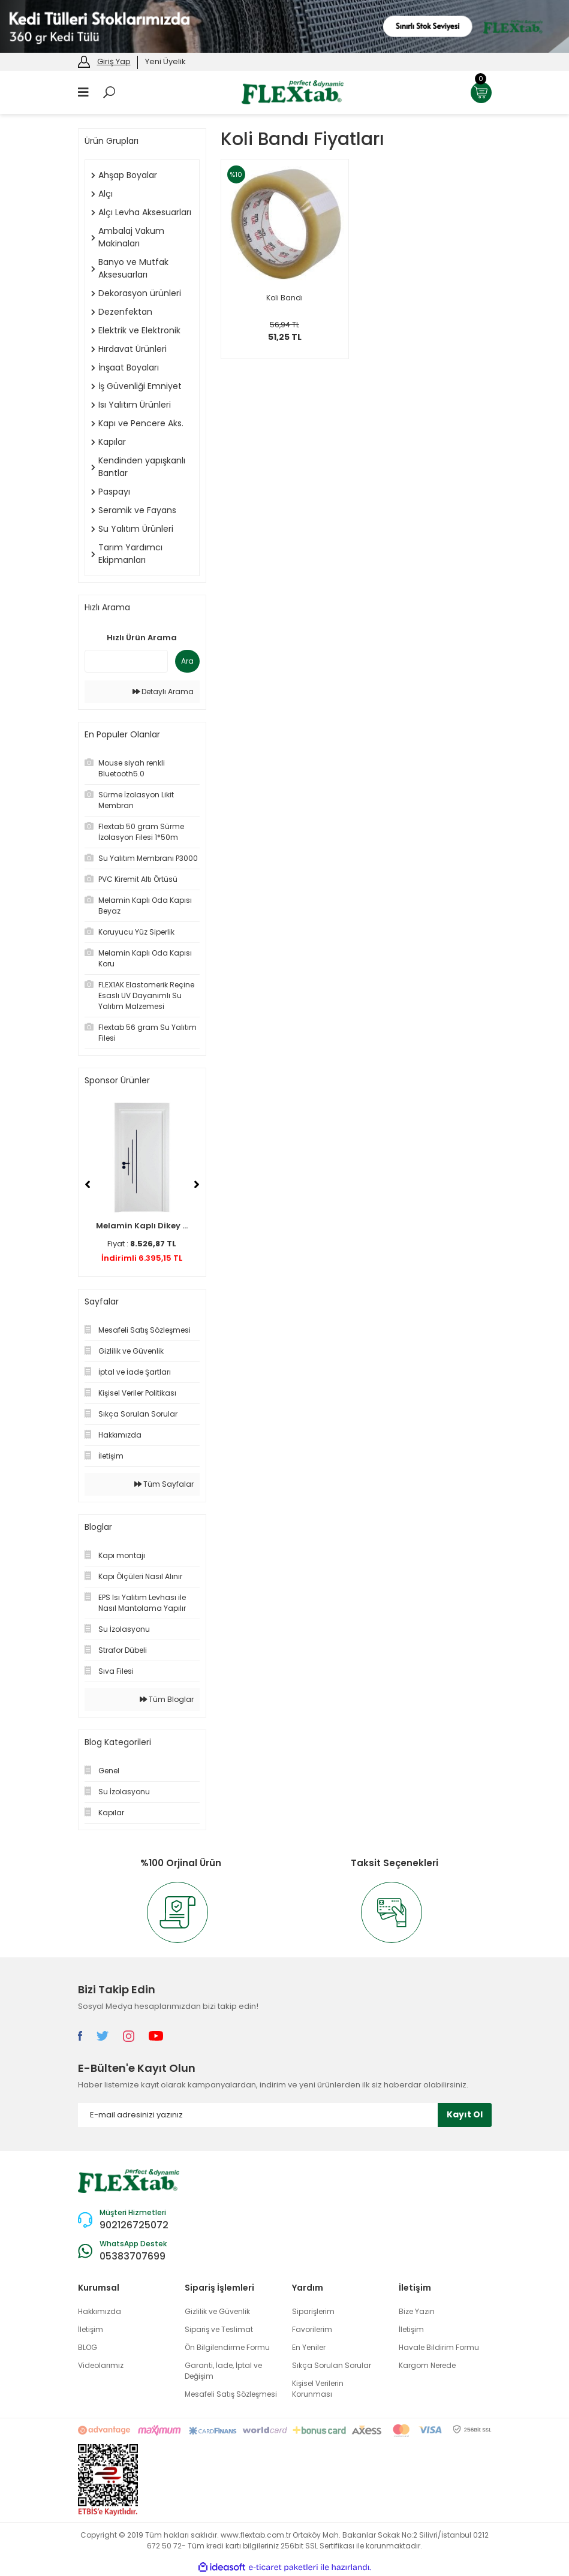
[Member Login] (84, 61)
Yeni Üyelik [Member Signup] (165, 61)
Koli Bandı (284, 298)
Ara (187, 661)
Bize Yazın (417, 2311)
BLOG (87, 2347)
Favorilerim (312, 2329)
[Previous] (88, 1185)
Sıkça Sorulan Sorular (331, 2365)
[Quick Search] (126, 661)
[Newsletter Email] (285, 2115)
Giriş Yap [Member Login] (114, 61)
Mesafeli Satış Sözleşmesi (231, 2394)
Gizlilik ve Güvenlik (217, 2311)
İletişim (90, 2329)
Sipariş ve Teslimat (219, 2329)
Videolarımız (101, 2365)
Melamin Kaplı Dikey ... (142, 1225)
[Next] (197, 1185)
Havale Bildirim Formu (439, 2347)
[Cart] (481, 92)
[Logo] (293, 91)
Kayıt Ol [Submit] (465, 2114)
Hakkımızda (99, 2311)
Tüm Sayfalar (164, 1484)
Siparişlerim (313, 2311)
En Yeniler (309, 2347)
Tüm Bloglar (167, 1699)
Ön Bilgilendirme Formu (227, 2347)
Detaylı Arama (163, 691)
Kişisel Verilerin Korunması (318, 2388)
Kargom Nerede (427, 2365)
